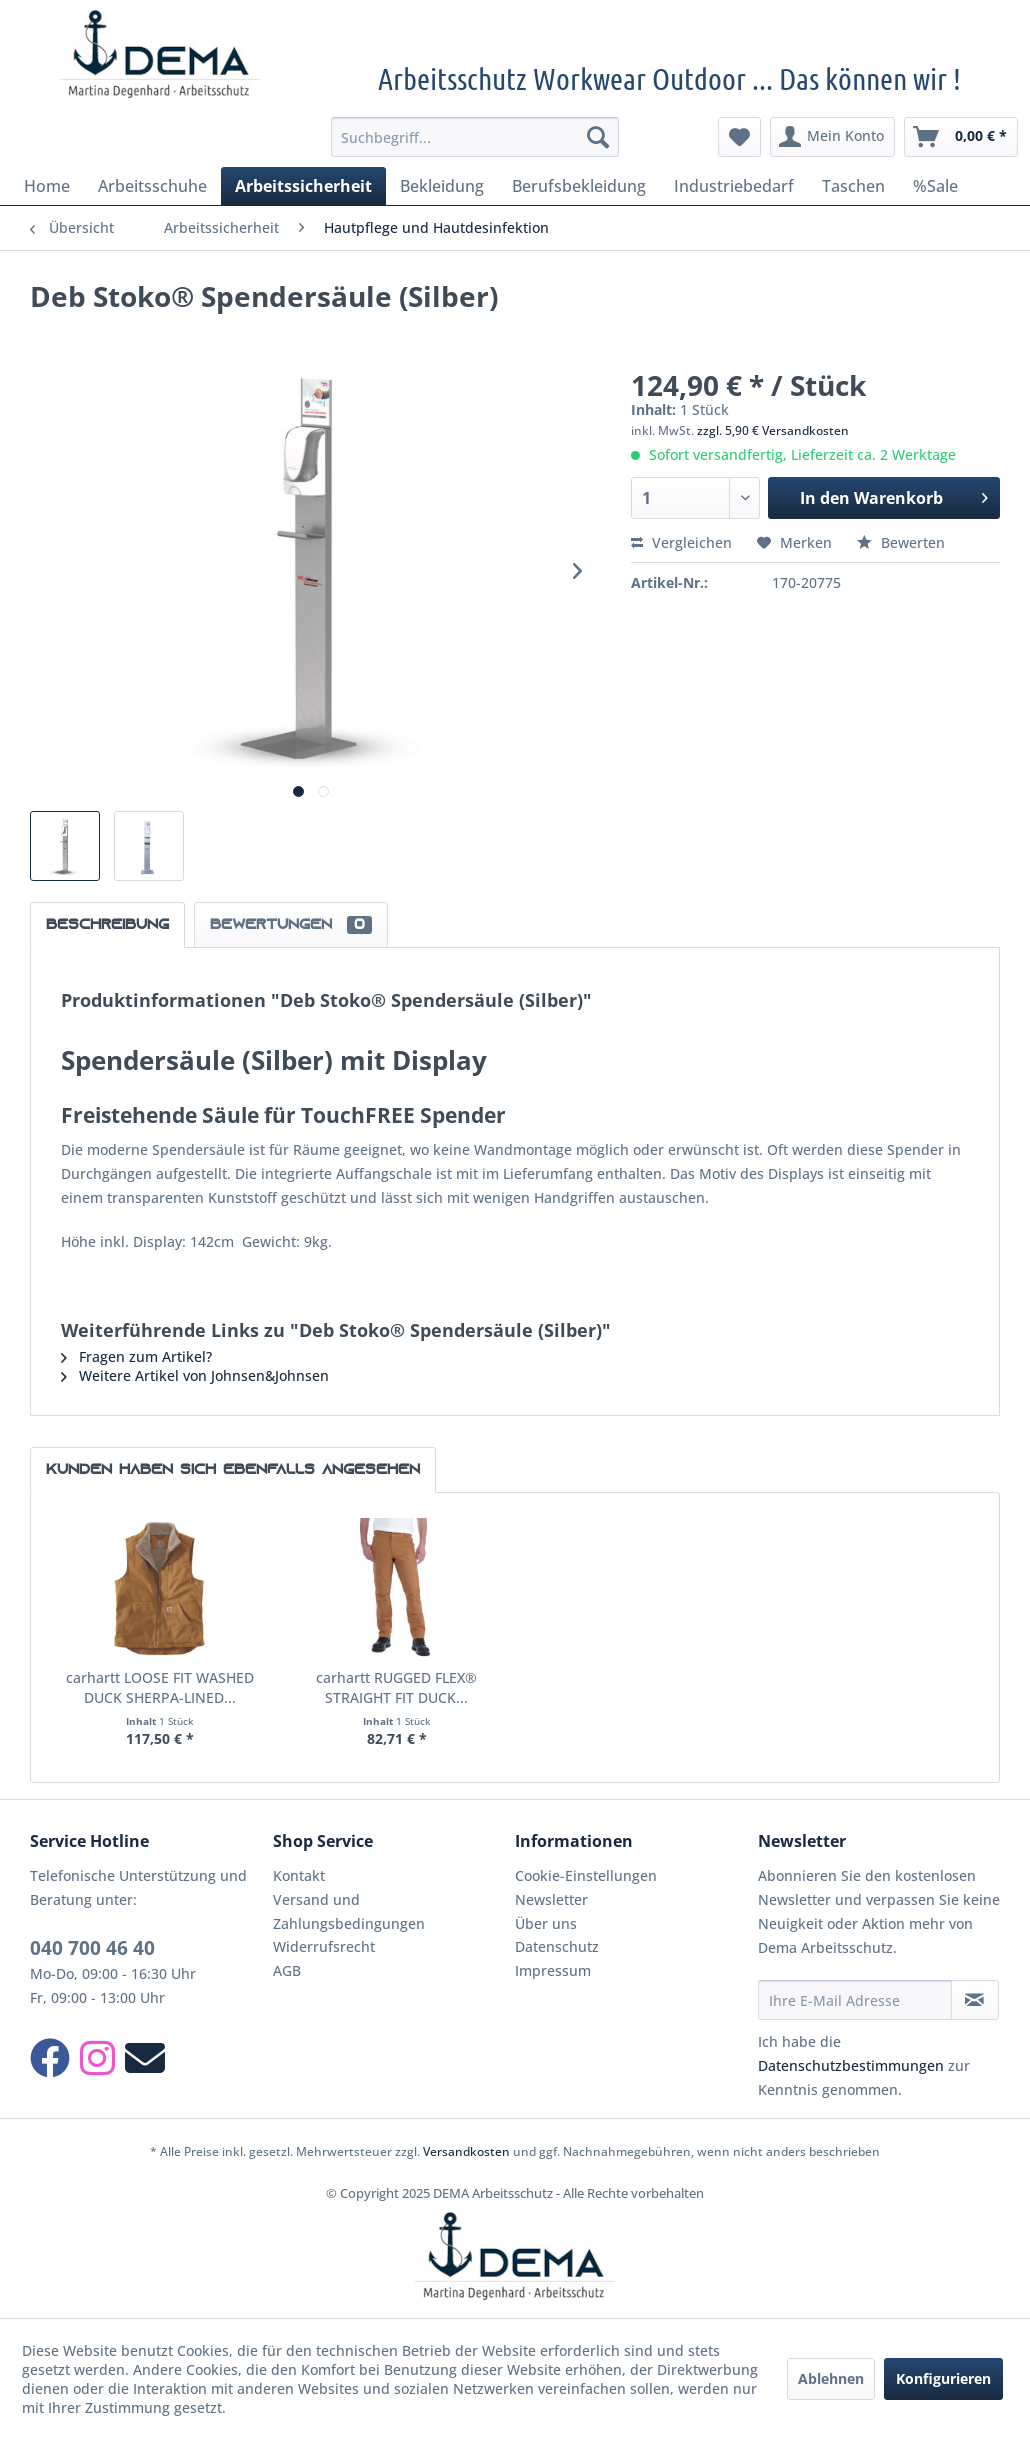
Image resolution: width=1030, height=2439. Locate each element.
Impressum (553, 1970)
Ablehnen (831, 2378)
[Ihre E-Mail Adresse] (855, 2000)
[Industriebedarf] (734, 186)
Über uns (546, 1923)
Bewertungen (291, 925)
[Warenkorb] (961, 137)
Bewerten (901, 542)
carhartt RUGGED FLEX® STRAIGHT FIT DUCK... (396, 1687)
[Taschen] (853, 186)
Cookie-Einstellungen (586, 1875)
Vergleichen (681, 542)
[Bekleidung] (442, 186)
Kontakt (299, 1875)
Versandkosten (466, 2151)
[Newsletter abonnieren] (975, 2000)
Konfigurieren (943, 2378)
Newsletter (551, 1899)
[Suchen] (598, 137)
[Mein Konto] (832, 137)
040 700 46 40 (92, 1948)
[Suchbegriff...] (475, 137)
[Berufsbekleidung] (579, 186)
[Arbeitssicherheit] (303, 186)
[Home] (47, 186)
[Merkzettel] (739, 137)
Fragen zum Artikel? (136, 1356)
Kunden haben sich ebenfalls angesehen (233, 1470)
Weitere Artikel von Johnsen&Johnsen (195, 1375)
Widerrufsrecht (324, 1946)
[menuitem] (475, 137)
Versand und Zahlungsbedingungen (349, 1911)
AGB (287, 1970)
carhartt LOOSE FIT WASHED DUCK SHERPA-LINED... (160, 1687)
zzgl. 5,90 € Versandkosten (773, 430)
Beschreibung (107, 925)
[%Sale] (935, 186)
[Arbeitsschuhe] (152, 186)
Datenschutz (557, 1946)
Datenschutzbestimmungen (851, 2065)
